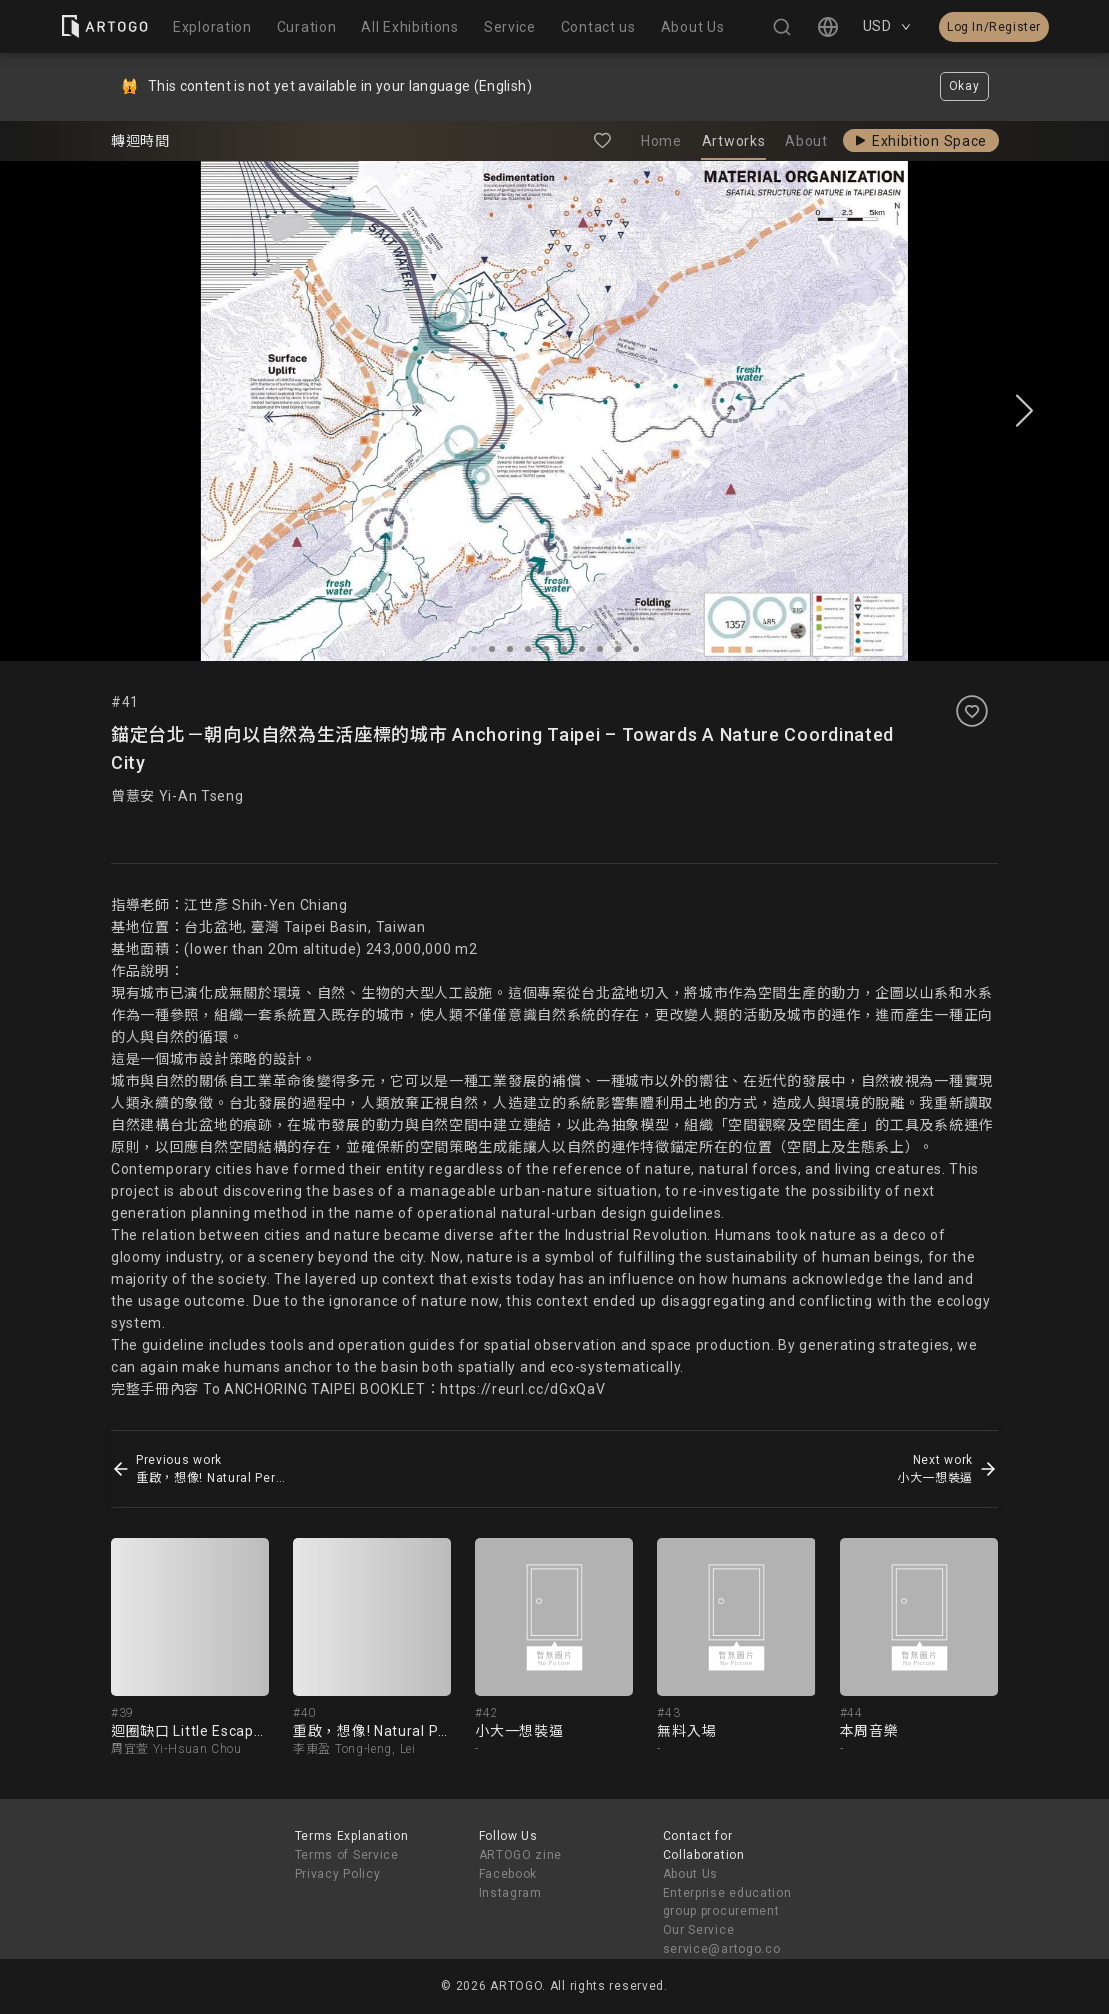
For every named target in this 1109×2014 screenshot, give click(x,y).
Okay (964, 86)
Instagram (510, 1893)
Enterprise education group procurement (727, 1902)
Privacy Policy (338, 1874)
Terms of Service (347, 1855)
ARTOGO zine (521, 1855)
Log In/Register (994, 27)
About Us (691, 1874)
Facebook (508, 1874)
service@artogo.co (722, 1949)
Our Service (699, 1930)
